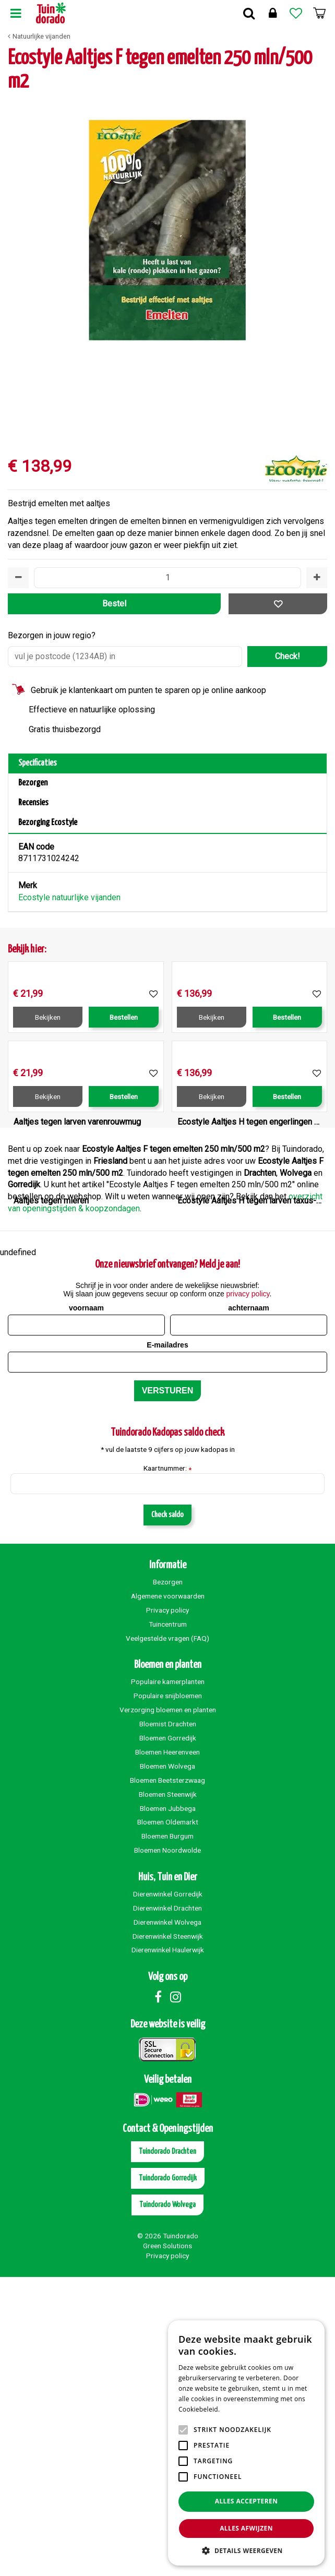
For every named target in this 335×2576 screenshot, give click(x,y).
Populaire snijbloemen (168, 1994)
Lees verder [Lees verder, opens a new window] (240, 2409)
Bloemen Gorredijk (167, 2037)
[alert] (246, 2443)
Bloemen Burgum (167, 2135)
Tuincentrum (168, 1923)
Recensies (33, 802)
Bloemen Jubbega (168, 2107)
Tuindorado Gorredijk (168, 2477)
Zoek (249, 13)
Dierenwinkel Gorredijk (167, 2193)
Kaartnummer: (167, 1767)
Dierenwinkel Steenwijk (168, 2235)
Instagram (175, 2296)
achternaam (248, 1607)
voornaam (86, 1607)
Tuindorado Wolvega (167, 2504)
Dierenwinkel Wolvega (167, 2221)
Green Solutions (167, 2545)
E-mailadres (167, 1644)
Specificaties (37, 763)
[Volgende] (317, 259)
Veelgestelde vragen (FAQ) (167, 1937)
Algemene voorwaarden (168, 1895)
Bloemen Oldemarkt (167, 2121)
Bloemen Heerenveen (167, 2051)
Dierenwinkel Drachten (167, 2207)
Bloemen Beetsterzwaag (167, 2079)
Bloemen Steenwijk (168, 2093)
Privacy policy (167, 1909)
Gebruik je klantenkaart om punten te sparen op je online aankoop (148, 690)
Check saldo (167, 1814)
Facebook (158, 2296)
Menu (15, 13)
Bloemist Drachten (167, 2023)
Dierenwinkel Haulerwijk (167, 2249)
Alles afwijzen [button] (246, 2528)
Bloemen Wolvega (167, 2065)
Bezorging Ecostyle (47, 822)
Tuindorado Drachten (167, 2450)
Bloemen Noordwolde (167, 2149)
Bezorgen (32, 783)
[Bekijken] (319, 13)
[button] (246, 2550)
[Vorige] (18, 259)
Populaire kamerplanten (168, 1980)
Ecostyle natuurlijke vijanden (69, 897)
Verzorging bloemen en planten (167, 2009)
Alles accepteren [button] (246, 2501)
